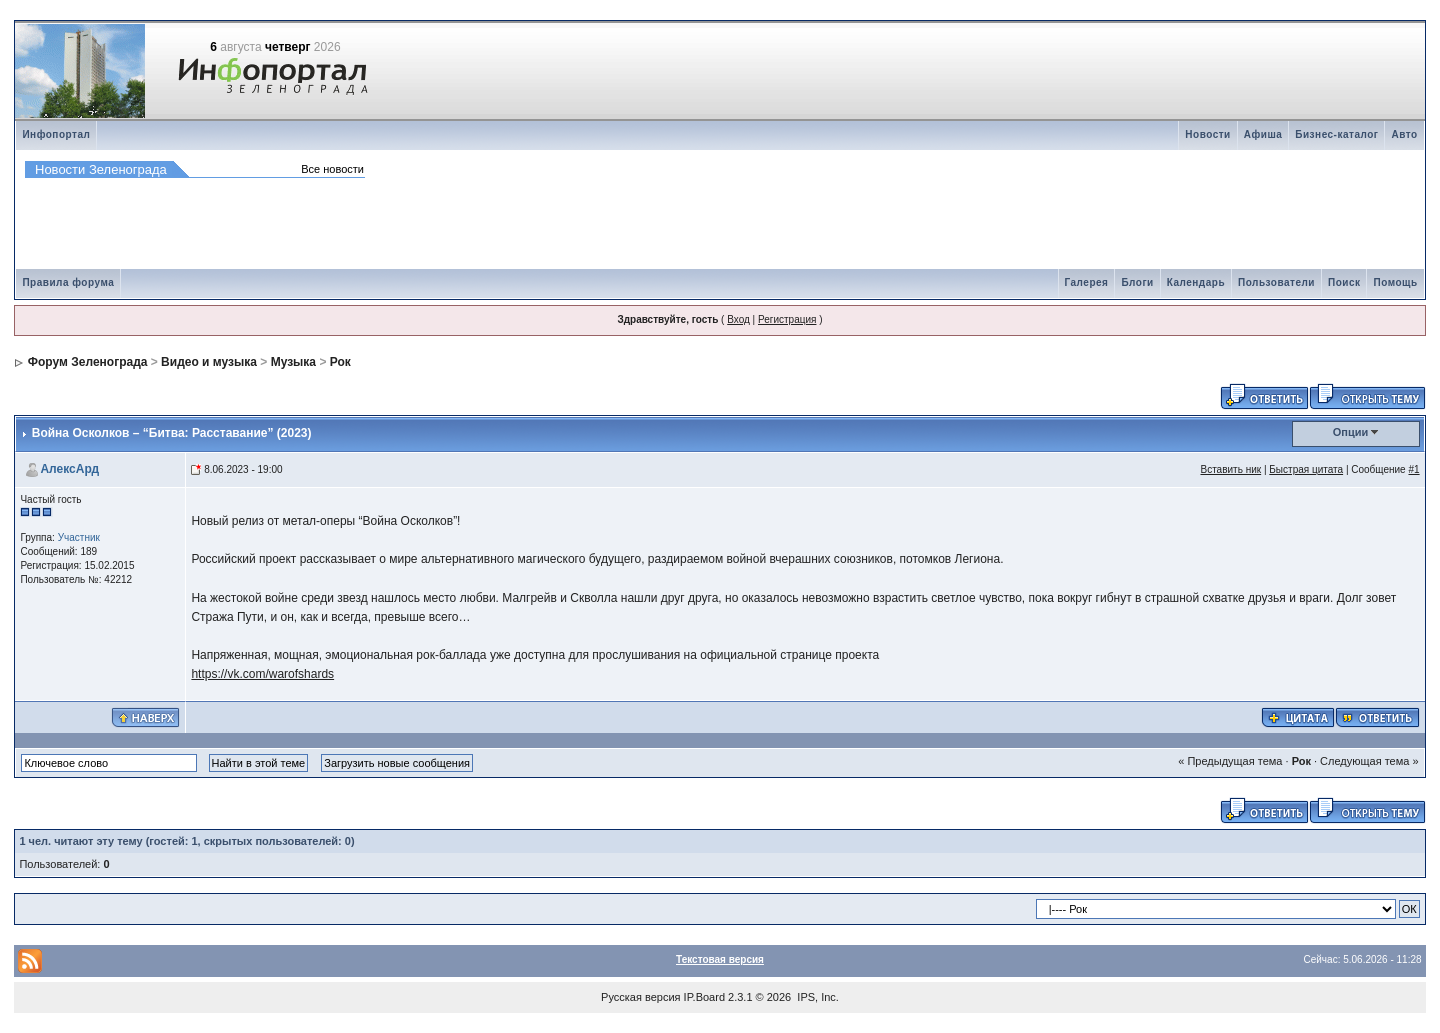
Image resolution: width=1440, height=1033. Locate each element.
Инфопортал (56, 134)
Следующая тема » (1369, 761)
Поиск (1344, 282)
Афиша (1263, 134)
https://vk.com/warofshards (262, 674)
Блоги (1137, 282)
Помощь (1395, 282)
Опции (1351, 432)
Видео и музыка (209, 362)
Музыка (293, 362)
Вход (738, 319)
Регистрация (787, 319)
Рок (340, 362)
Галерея (1087, 282)
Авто (1404, 134)
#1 (1413, 469)
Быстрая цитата (1306, 469)
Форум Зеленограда (88, 362)
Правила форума (68, 282)
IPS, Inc (816, 997)
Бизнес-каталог (1336, 134)
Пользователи (1276, 282)
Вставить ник (1230, 469)
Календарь (1196, 282)
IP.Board (704, 997)
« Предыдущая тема (1230, 761)
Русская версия (640, 997)
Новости (1207, 134)
